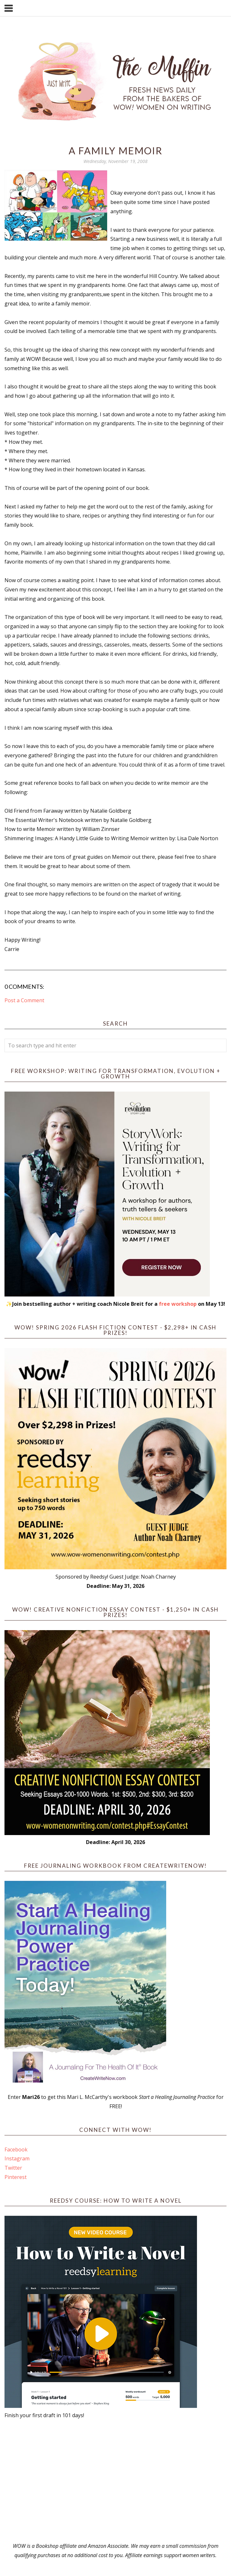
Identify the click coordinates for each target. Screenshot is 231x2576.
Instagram (17, 2158)
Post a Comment (24, 1000)
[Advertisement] (115, 2480)
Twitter (13, 2167)
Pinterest (15, 2177)
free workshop (178, 1303)
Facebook (16, 2149)
